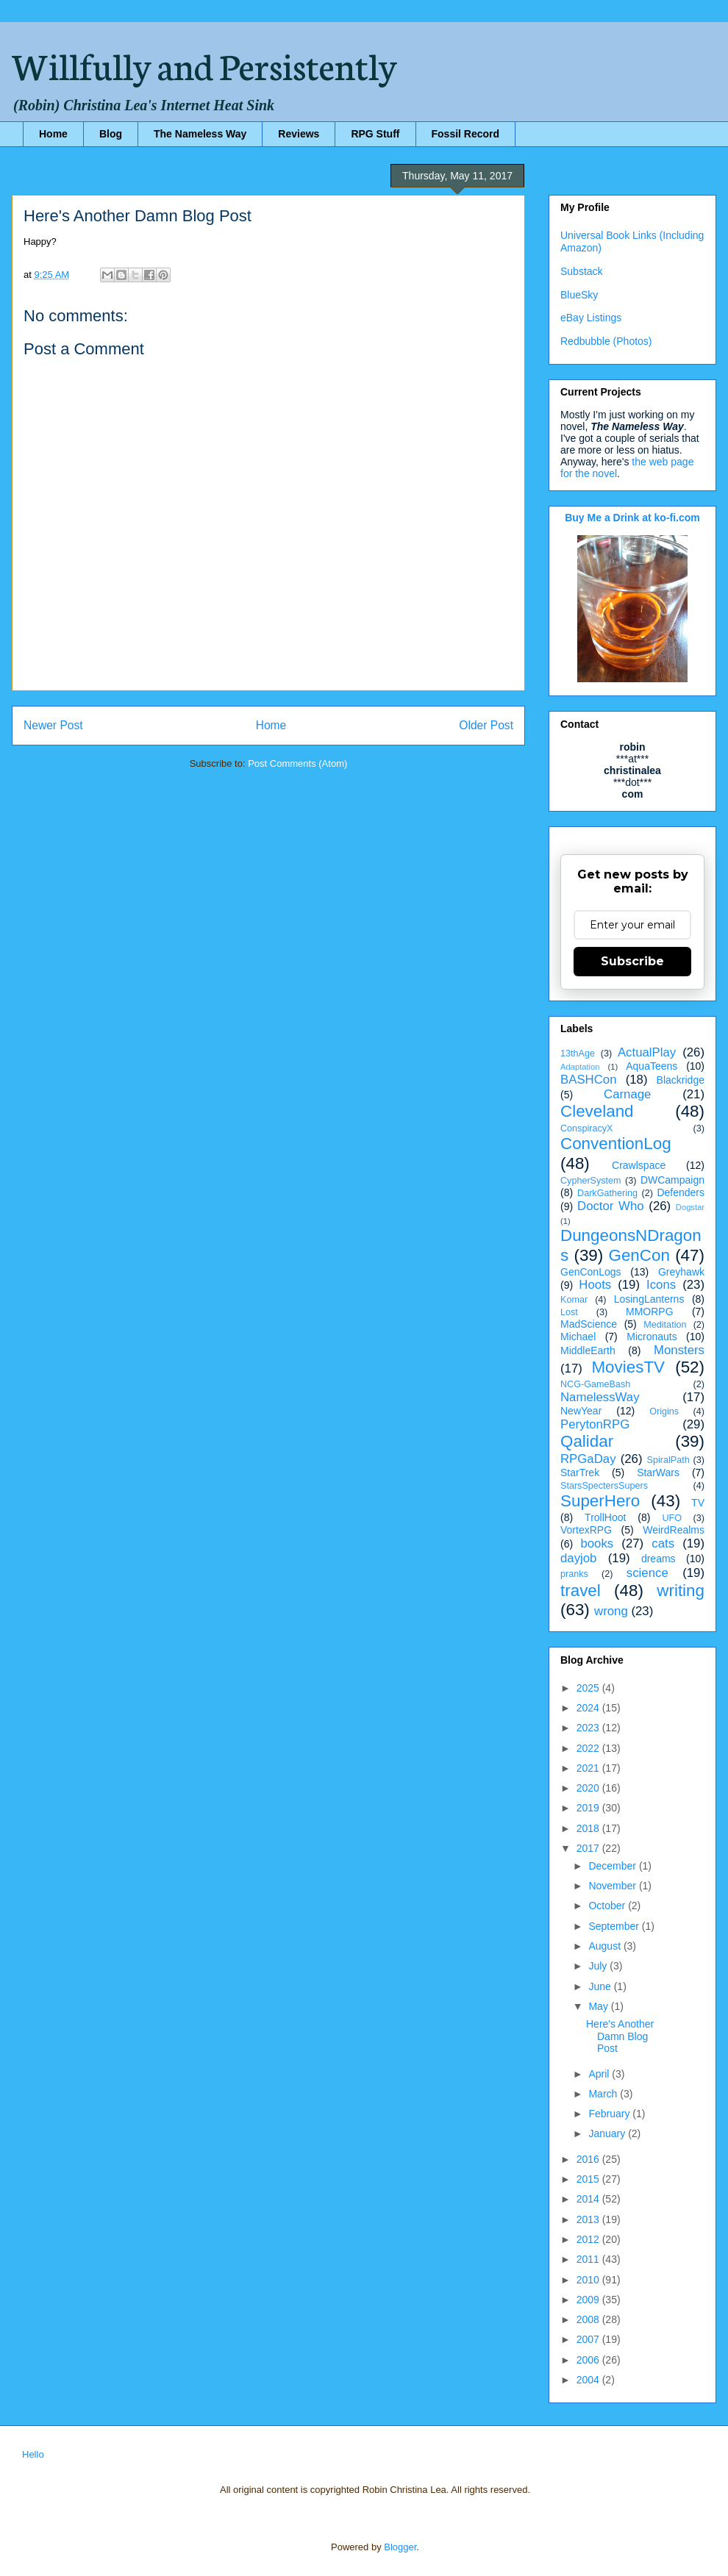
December (613, 1866)
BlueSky (579, 295)
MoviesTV (628, 1367)
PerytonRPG (594, 1424)
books (596, 1543)
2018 (589, 1828)
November (613, 1886)
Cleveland (597, 1111)
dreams (658, 1558)
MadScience (588, 1324)
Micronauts (652, 1336)
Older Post (486, 725)
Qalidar (586, 1441)
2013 (589, 2219)
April (600, 2074)
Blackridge (680, 1080)
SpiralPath (668, 1460)
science (647, 1573)
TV (697, 1503)
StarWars (658, 1472)
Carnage (627, 1094)
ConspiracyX (586, 1128)
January (608, 2133)
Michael (578, 1336)
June (600, 1986)
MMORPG (650, 1311)
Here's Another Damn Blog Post (620, 2036)
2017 (589, 1848)
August (605, 1946)
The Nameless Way (200, 134)
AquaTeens (651, 1066)
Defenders (680, 1192)
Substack (581, 271)
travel (580, 1590)
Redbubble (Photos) (606, 341)
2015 (589, 2179)
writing (680, 1590)
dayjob (578, 1558)
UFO (672, 1518)
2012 (589, 2239)
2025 (589, 1688)
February (610, 2113)
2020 (589, 1788)
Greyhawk (681, 1272)
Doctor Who (610, 1206)
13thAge (577, 1053)
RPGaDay (588, 1459)
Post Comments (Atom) (297, 763)
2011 (589, 2259)
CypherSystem (590, 1181)
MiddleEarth (587, 1350)
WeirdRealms (673, 1530)
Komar (574, 1300)
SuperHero (600, 1501)
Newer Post (53, 725)
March (604, 2094)
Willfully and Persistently (204, 64)
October (608, 1905)
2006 (589, 2360)
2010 (589, 2280)
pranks (574, 1574)
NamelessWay (600, 1397)
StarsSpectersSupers (604, 1486)
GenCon (639, 1255)
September (614, 1926)
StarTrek (579, 1472)
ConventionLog (615, 1143)
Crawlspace (638, 1165)
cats (663, 1543)
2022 (589, 1748)
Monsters (679, 1350)
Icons (661, 1285)
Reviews (298, 134)
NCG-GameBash (595, 1384)
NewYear (581, 1411)
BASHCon (588, 1080)
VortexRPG (586, 1530)
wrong (611, 1611)
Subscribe (632, 961)
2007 (589, 2339)
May (599, 2006)
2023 (589, 1728)
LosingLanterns (649, 1299)
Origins (664, 1411)
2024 (589, 1708)
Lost (569, 1312)
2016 (589, 2159)
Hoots (595, 1285)
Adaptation (580, 1066)
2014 (589, 2199)
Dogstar (690, 1207)
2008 (589, 2319)
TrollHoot (605, 1517)
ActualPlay (647, 1052)
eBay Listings (590, 317)
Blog (110, 134)
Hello (33, 2454)
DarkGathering (607, 1193)
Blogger (400, 2546)
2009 (589, 2299)
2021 (589, 1768)
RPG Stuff (375, 134)
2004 (589, 2380)
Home (53, 134)
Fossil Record (466, 134)
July (599, 1966)
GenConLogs (590, 1272)
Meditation (664, 1325)
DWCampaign (672, 1180)
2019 (589, 1808)
